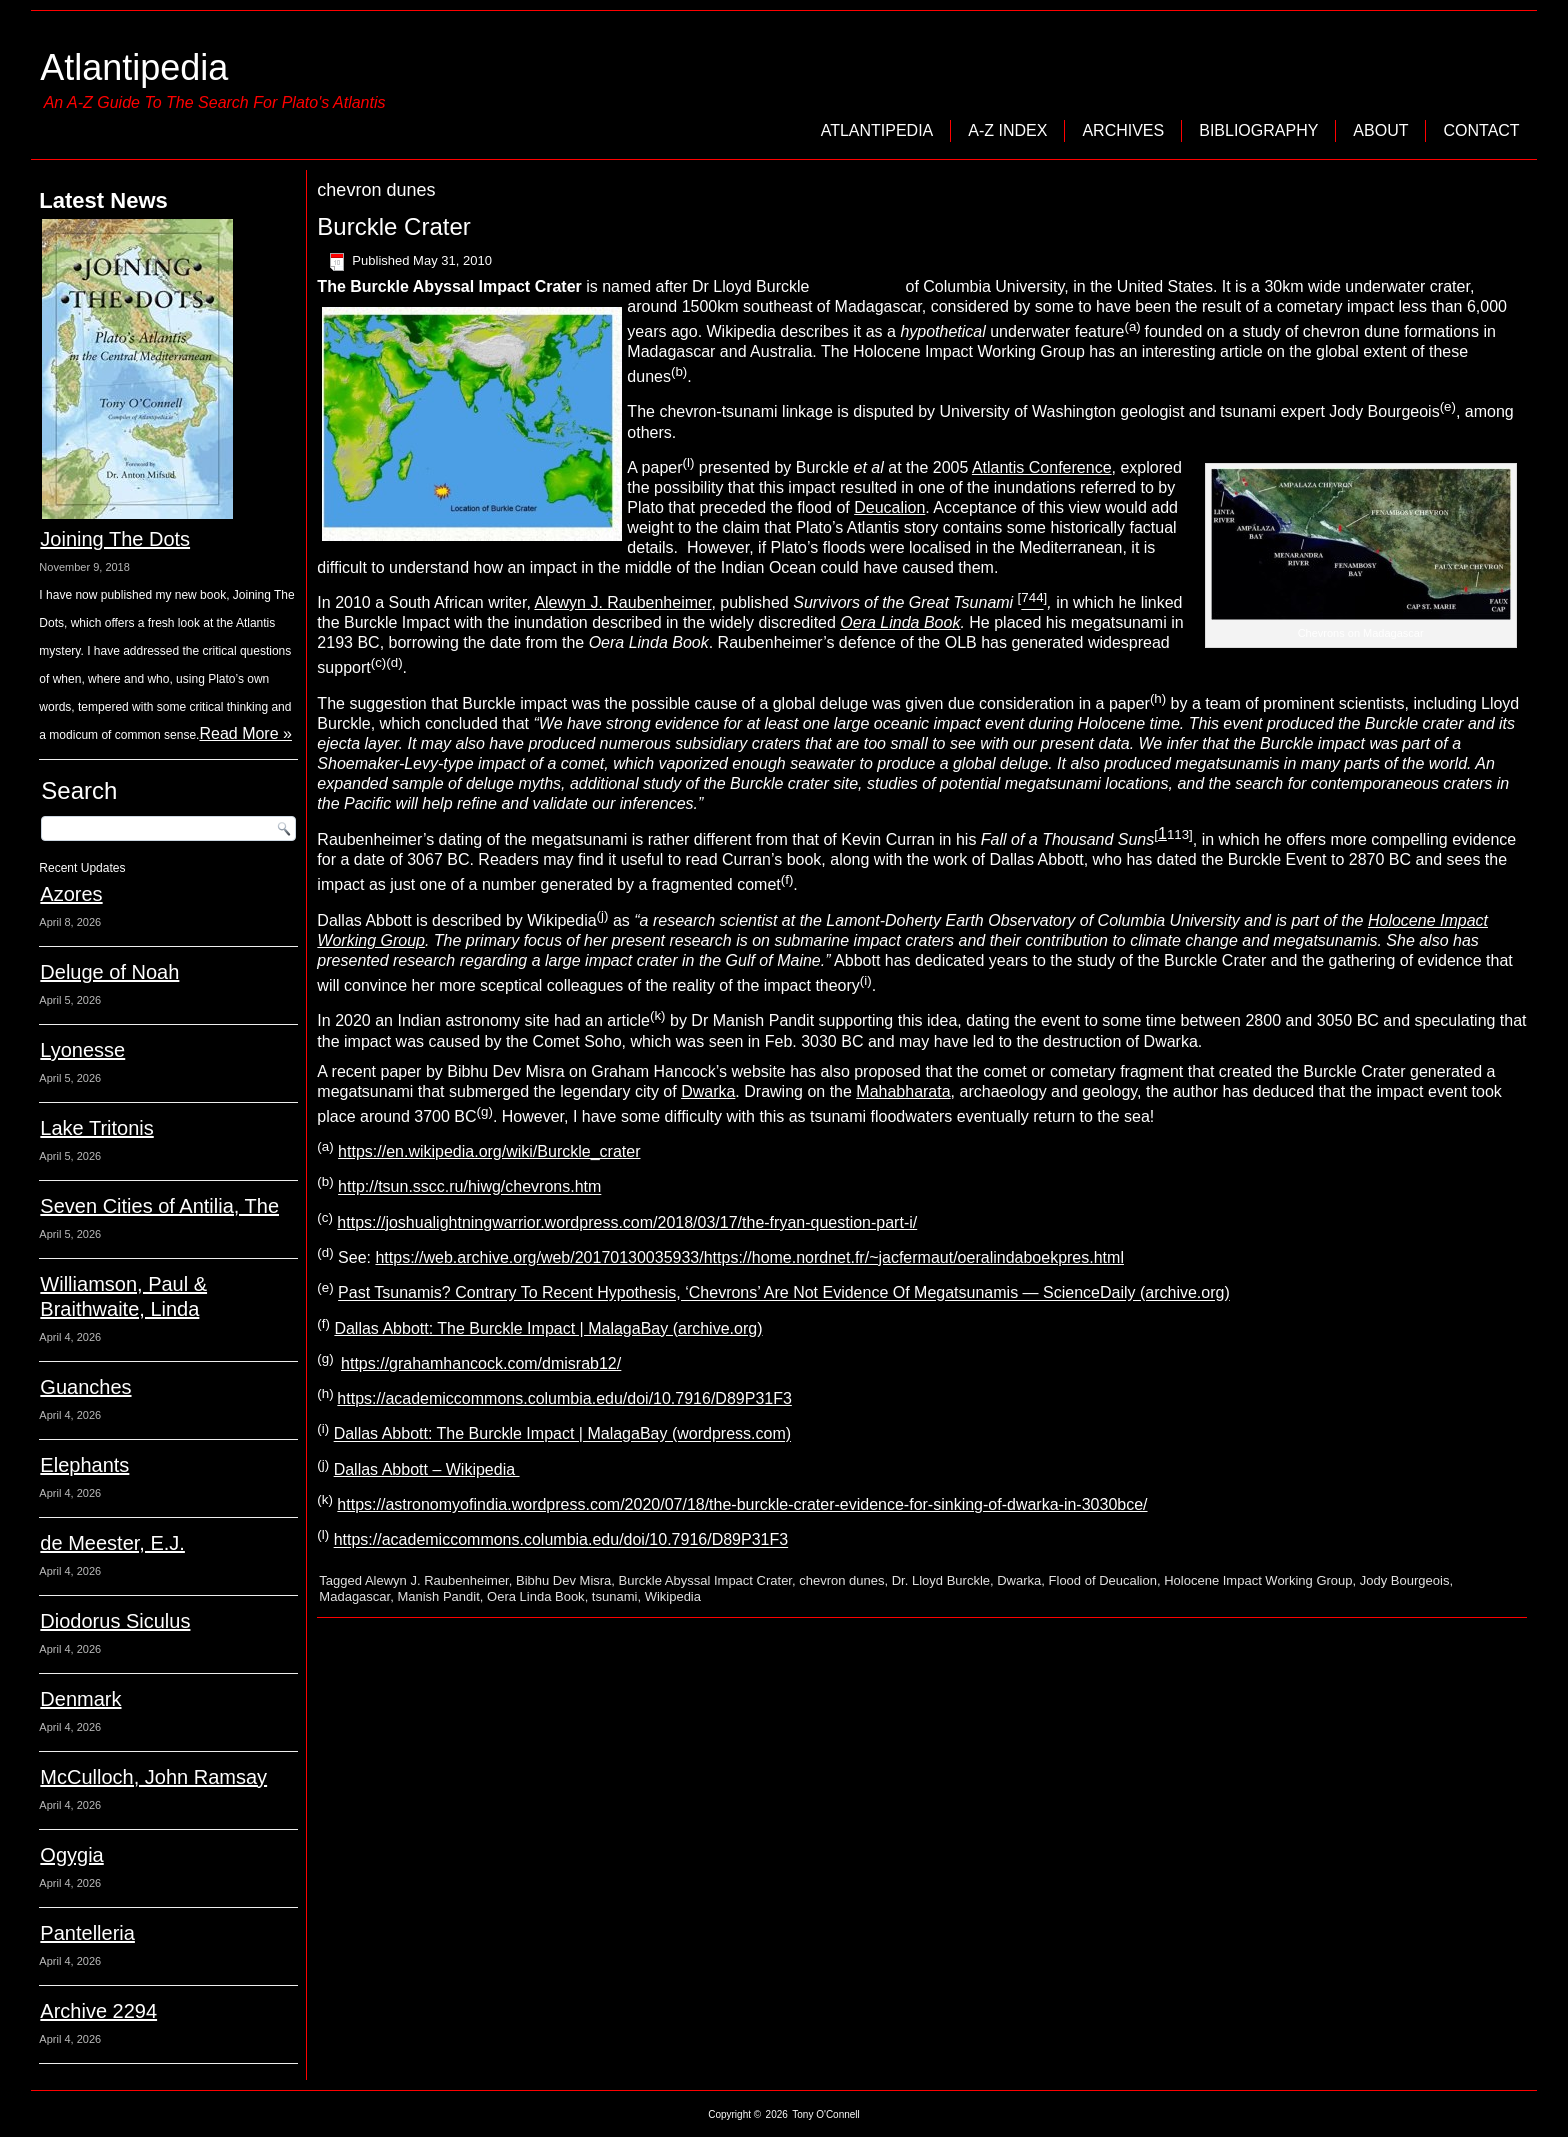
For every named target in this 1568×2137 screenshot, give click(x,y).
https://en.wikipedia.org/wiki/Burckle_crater (489, 1151)
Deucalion (889, 507)
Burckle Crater (393, 226)
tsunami (615, 1596)
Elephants (84, 1465)
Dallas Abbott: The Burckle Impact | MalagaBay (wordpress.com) (562, 1434)
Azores (71, 894)
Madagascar (354, 1596)
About (1380, 130)
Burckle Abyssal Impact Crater (705, 1580)
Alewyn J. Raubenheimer (622, 602)
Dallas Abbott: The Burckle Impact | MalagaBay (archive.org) (548, 1328)
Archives (1123, 130)
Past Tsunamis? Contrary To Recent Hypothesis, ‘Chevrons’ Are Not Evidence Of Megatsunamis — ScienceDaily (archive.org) (784, 1293)
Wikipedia (673, 1596)
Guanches (85, 1387)
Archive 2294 (98, 2011)
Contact (1481, 130)
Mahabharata (903, 1091)
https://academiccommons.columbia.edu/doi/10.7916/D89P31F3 (564, 1398)
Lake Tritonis (96, 1128)
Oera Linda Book (900, 622)
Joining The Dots (115, 539)
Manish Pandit (438, 1596)
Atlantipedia (134, 67)
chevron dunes (841, 1580)
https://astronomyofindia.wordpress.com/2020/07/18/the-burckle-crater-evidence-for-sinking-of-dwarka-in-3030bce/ (742, 1504)
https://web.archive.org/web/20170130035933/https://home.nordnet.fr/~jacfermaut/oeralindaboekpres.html (749, 1257)
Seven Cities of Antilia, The (159, 1206)
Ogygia (71, 1855)
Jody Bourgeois (1405, 1580)
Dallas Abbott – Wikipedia (427, 1469)
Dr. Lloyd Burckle (941, 1580)
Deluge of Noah (109, 972)
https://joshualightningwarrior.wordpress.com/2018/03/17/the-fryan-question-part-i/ (627, 1222)
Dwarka (708, 1091)
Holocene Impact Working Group (1258, 1580)
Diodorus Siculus (115, 1621)
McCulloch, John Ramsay (153, 1777)
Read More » (245, 733)
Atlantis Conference (1042, 467)
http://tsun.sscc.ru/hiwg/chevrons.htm (469, 1187)
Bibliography (1258, 130)
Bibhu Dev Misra (563, 1580)
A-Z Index (1007, 130)
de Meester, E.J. (112, 1543)
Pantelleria (87, 1933)
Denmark (80, 1699)
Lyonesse (82, 1050)
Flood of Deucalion (1103, 1580)
